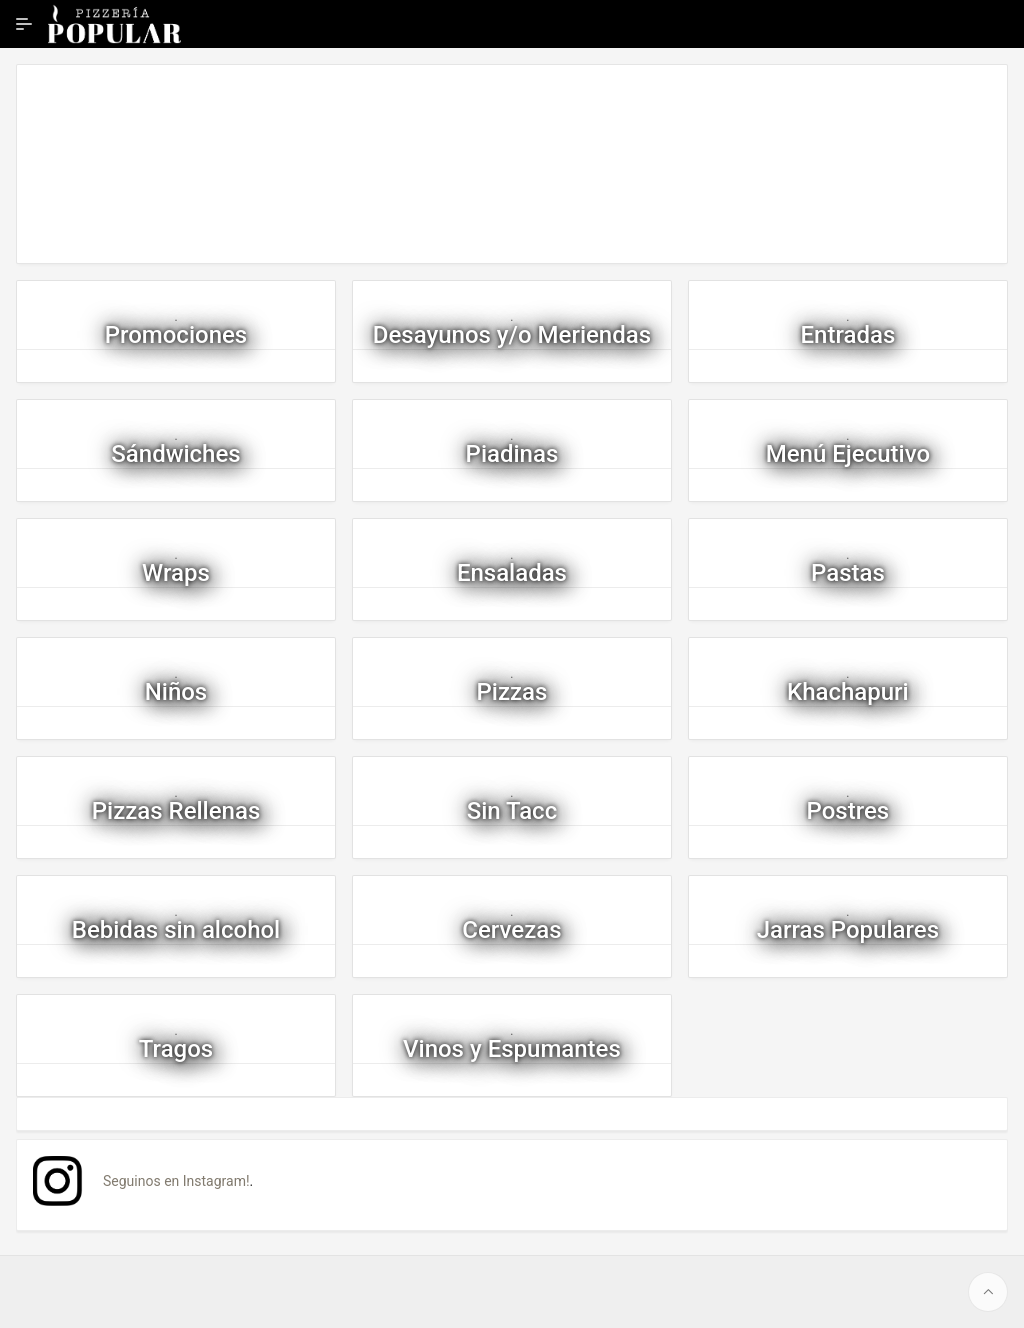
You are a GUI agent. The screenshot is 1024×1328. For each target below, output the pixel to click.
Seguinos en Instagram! (176, 1181)
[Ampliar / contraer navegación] (24, 24)
